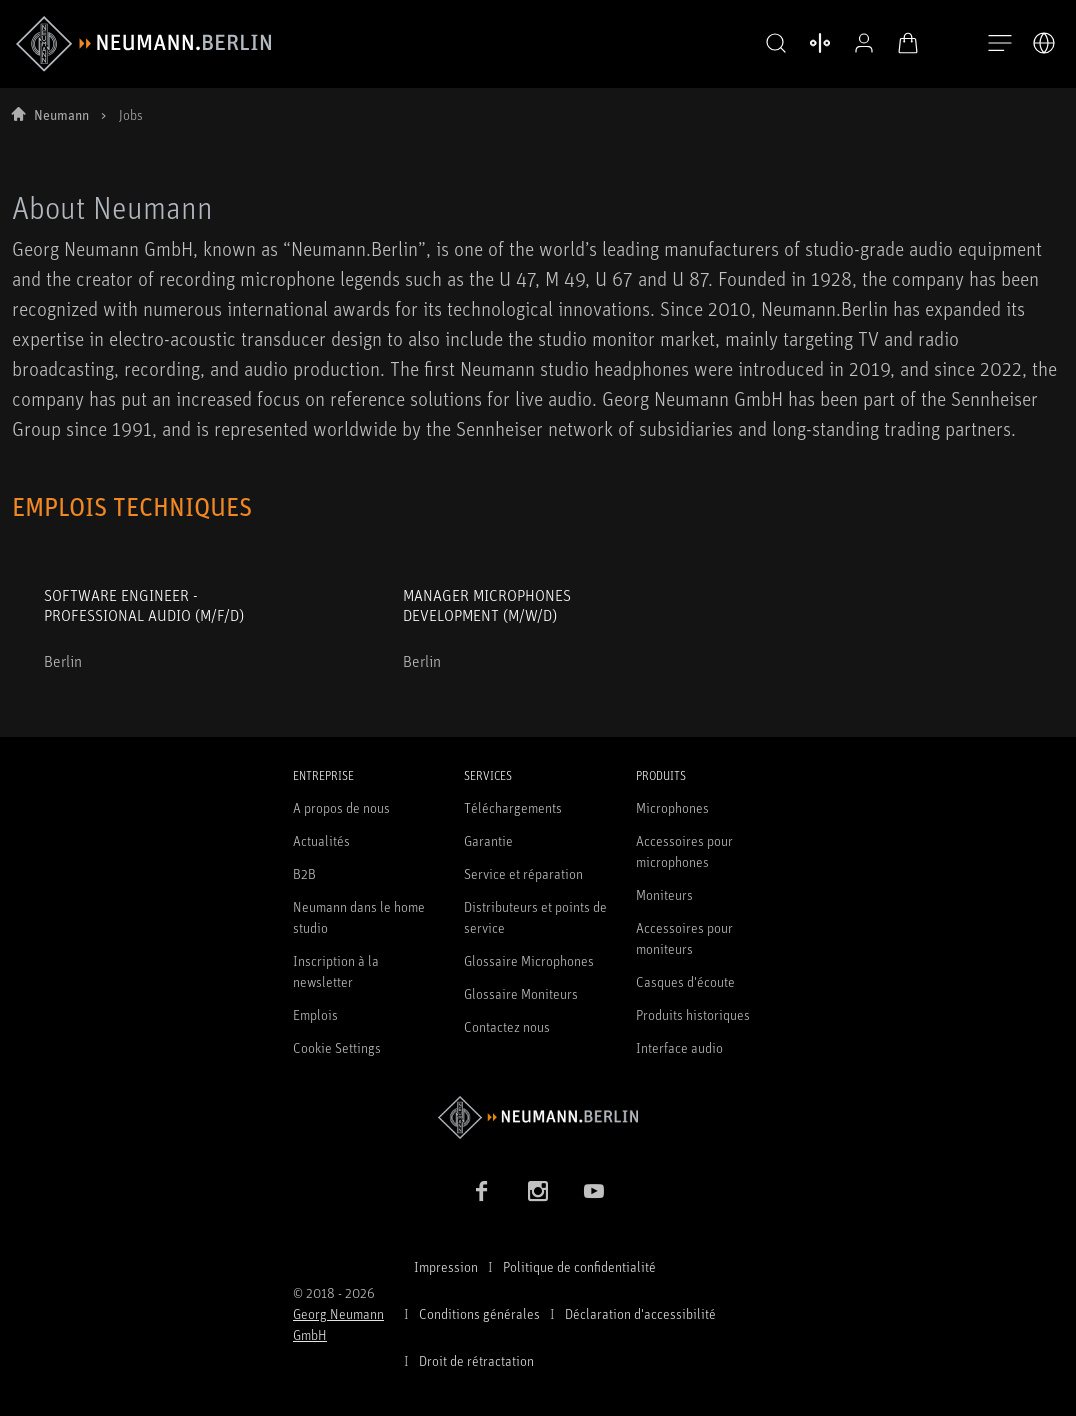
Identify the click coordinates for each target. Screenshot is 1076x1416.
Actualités (321, 840)
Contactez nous (507, 1026)
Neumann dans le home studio (359, 917)
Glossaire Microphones (529, 960)
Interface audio (679, 1047)
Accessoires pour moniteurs (684, 938)
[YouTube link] (594, 1191)
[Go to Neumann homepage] (538, 1117)
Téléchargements (513, 807)
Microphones (672, 807)
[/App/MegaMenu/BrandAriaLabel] (143, 44)
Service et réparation (523, 873)
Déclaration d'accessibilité (640, 1313)
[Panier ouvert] (892, 43)
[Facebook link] (482, 1191)
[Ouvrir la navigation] (1000, 44)
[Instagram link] (538, 1191)
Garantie (488, 840)
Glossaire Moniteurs (521, 993)
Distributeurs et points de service (535, 917)
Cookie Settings (337, 1047)
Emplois (315, 1014)
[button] (760, 44)
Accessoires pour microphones (684, 851)
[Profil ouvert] (848, 43)
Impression (446, 1266)
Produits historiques (693, 1014)
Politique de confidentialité (579, 1266)
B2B (304, 873)
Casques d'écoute (685, 981)
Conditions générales (479, 1313)
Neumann (61, 114)
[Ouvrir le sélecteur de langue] (1044, 43)
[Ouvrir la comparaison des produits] (804, 43)
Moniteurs (664, 894)
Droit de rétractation (476, 1360)
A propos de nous (341, 807)
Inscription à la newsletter (336, 971)
